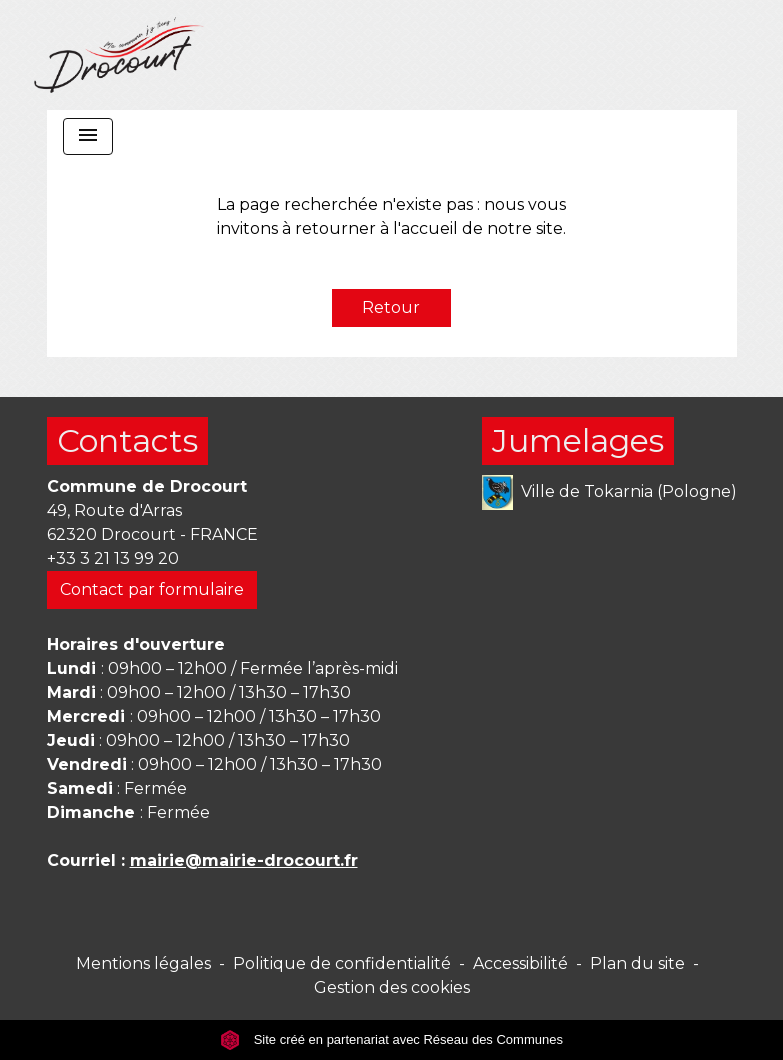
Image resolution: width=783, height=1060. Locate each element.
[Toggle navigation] (88, 136)
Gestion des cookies (392, 987)
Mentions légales (143, 963)
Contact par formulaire (152, 589)
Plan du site (637, 963)
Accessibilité (520, 963)
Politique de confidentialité (342, 963)
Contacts (127, 440)
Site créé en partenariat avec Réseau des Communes (391, 1039)
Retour (391, 307)
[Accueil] (119, 55)
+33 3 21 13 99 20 (113, 558)
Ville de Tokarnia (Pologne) (609, 492)
